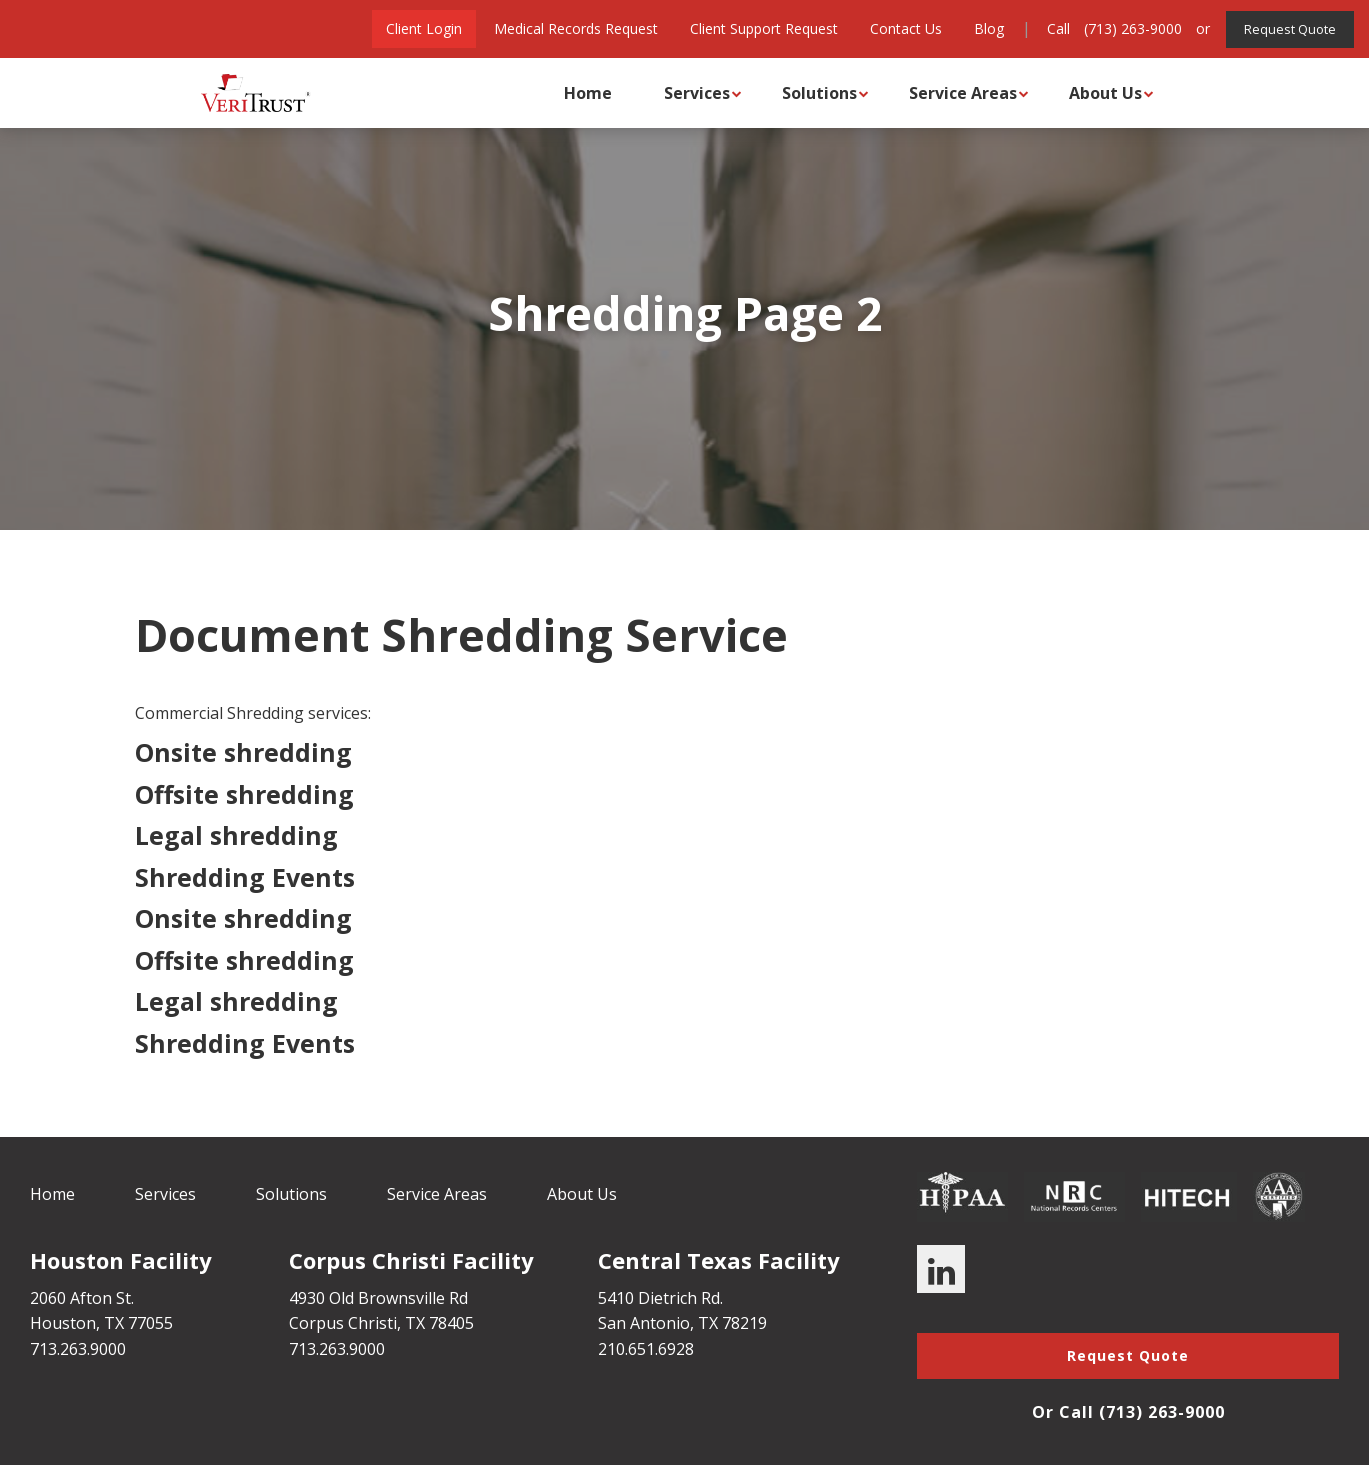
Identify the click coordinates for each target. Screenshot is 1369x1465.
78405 (451, 1323)
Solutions (805, 93)
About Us (1091, 93)
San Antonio (644, 1323)
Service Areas (949, 93)
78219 (744, 1323)
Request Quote (1287, 28)
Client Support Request (758, 28)
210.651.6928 (646, 1349)
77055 (150, 1323)
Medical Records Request (570, 28)
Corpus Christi (343, 1323)
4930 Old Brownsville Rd (378, 1298)
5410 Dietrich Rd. (660, 1298)
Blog (983, 28)
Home (574, 93)
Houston (63, 1323)
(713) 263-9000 (1127, 28)
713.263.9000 (78, 1349)
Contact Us (900, 28)
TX (114, 1323)
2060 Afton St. (82, 1298)
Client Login (418, 28)
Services (683, 93)
